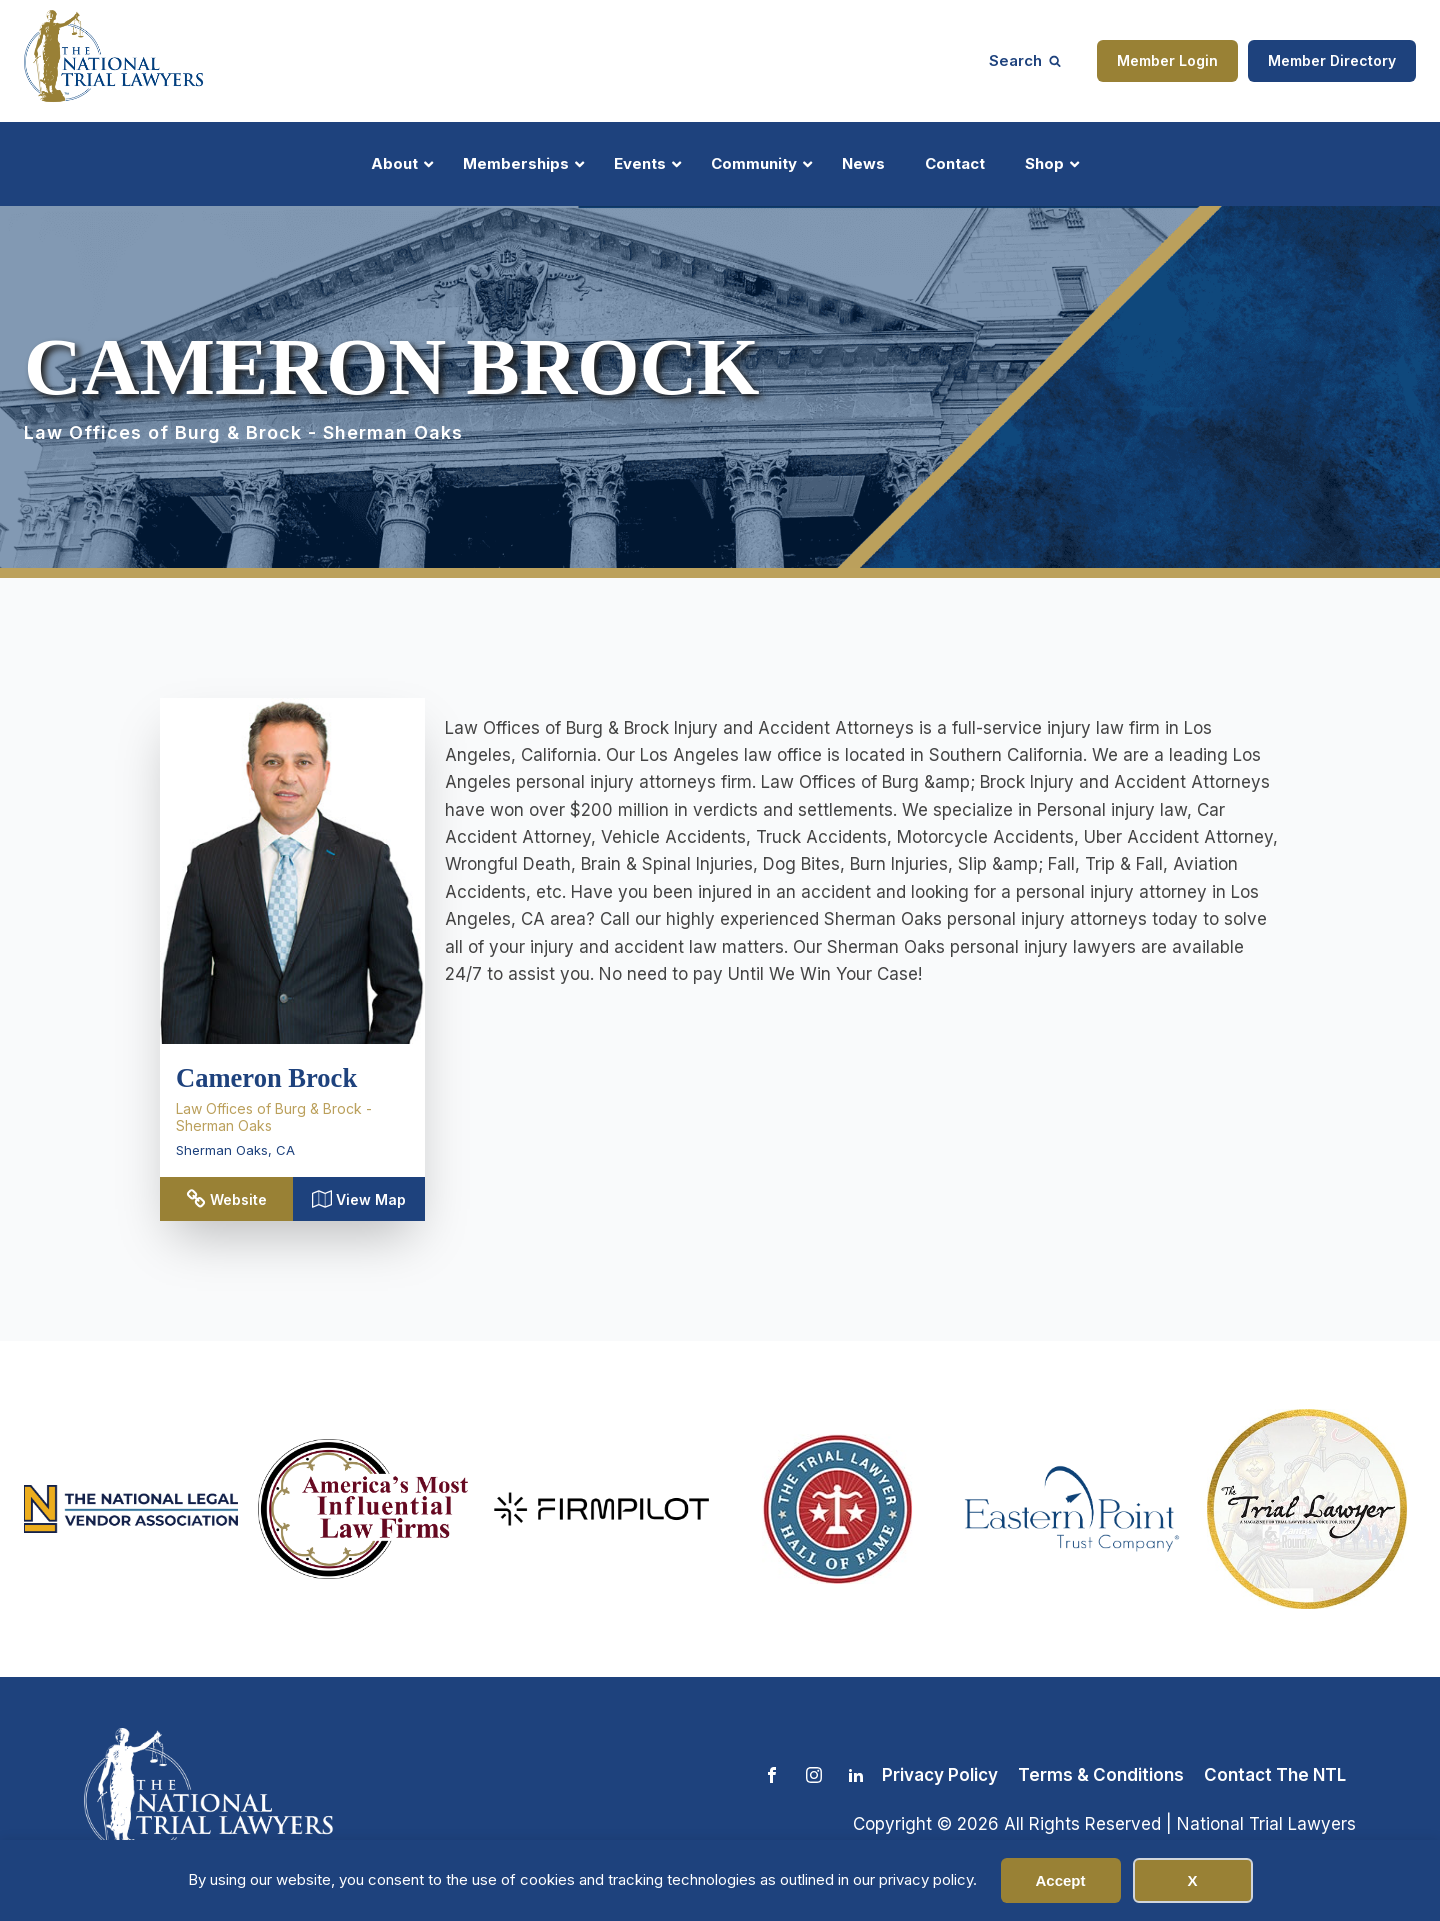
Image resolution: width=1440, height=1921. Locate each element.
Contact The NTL (1275, 1775)
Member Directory (1332, 60)
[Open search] (1025, 60)
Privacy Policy (940, 1775)
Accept (1060, 1880)
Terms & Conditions (1101, 1775)
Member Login (1167, 60)
